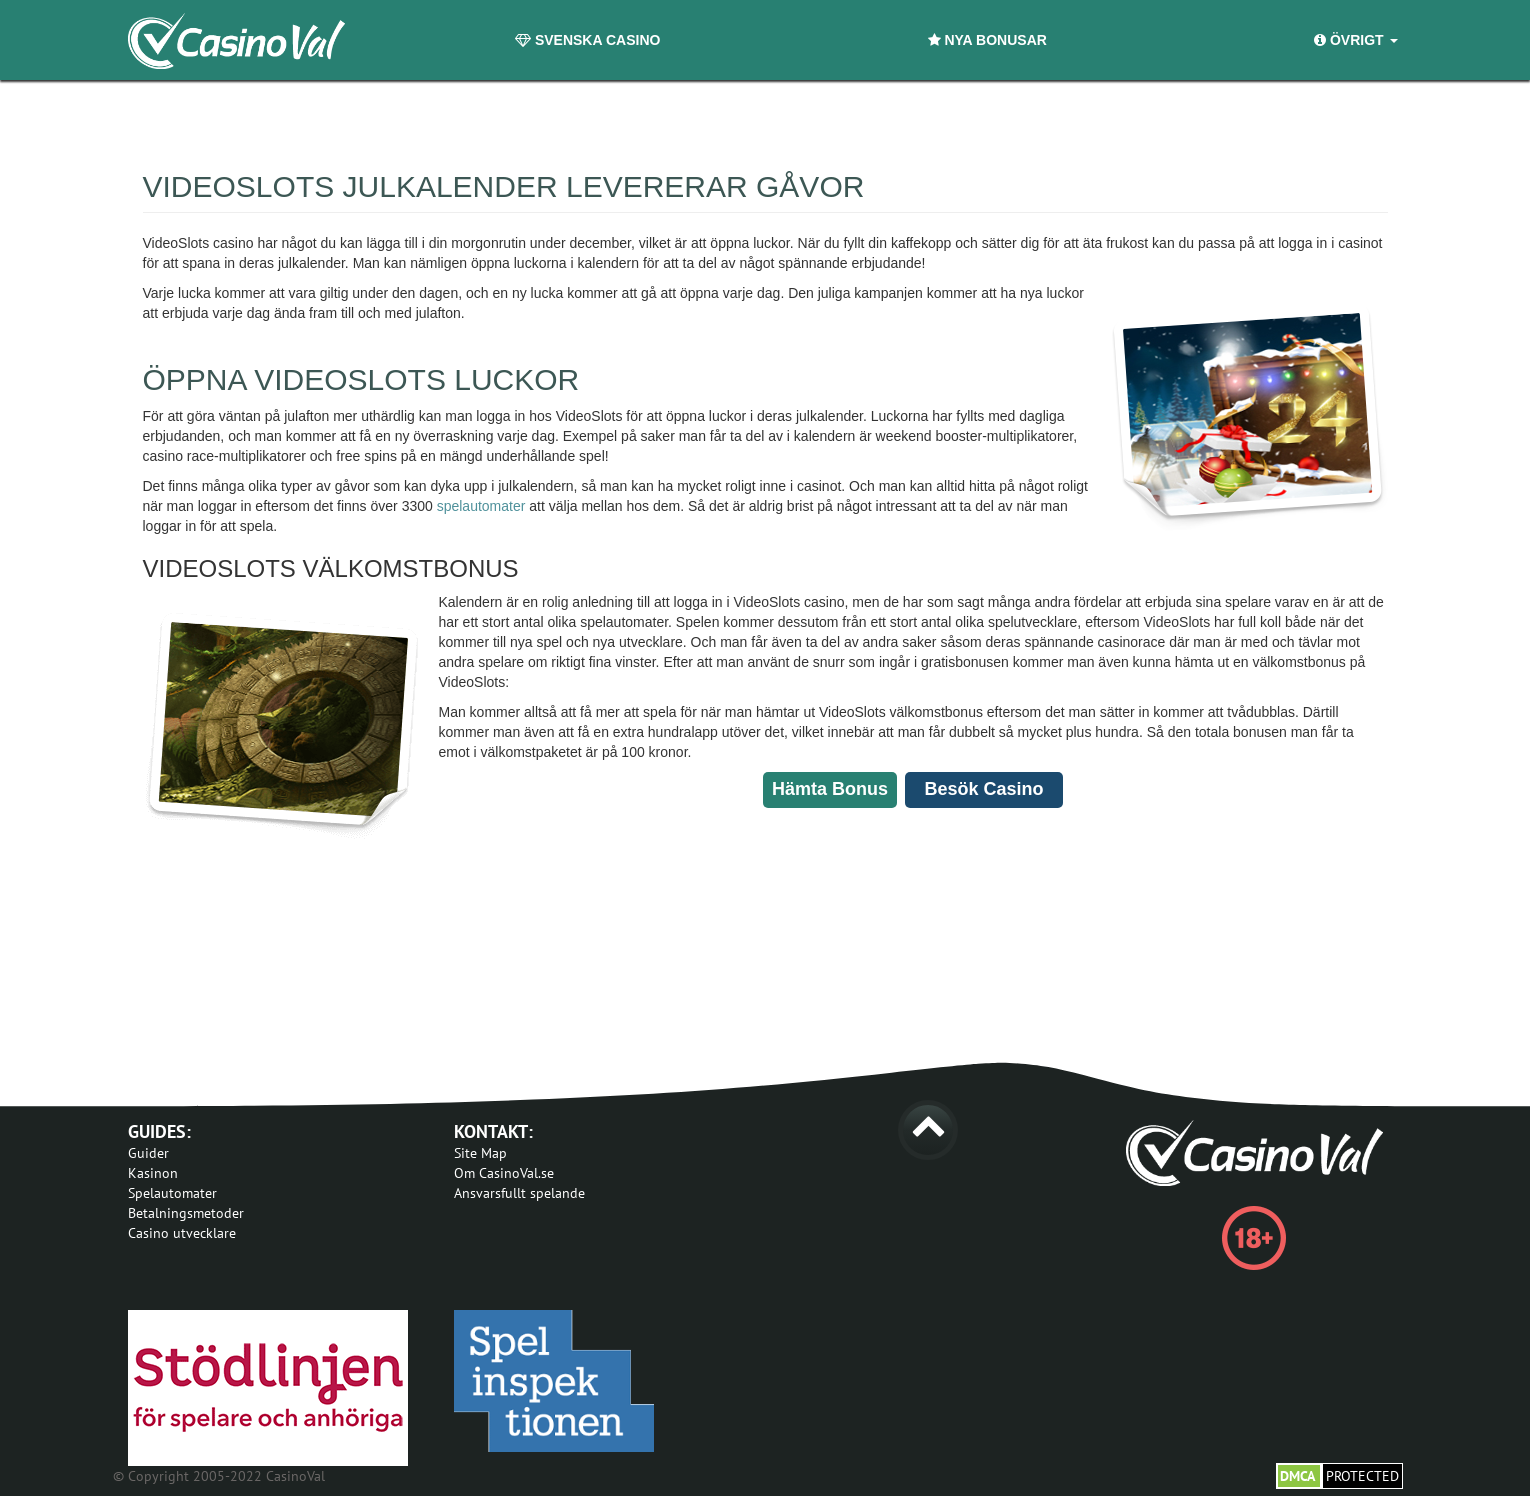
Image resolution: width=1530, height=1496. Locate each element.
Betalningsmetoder (186, 1213)
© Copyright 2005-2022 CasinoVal (219, 1476)
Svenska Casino (587, 40)
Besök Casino (983, 789)
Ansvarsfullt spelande (519, 1193)
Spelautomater (172, 1193)
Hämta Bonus (830, 789)
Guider (148, 1153)
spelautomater (481, 506)
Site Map (480, 1153)
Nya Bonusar (987, 40)
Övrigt (1355, 40)
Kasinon (153, 1173)
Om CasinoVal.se (504, 1173)
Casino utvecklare (182, 1233)
